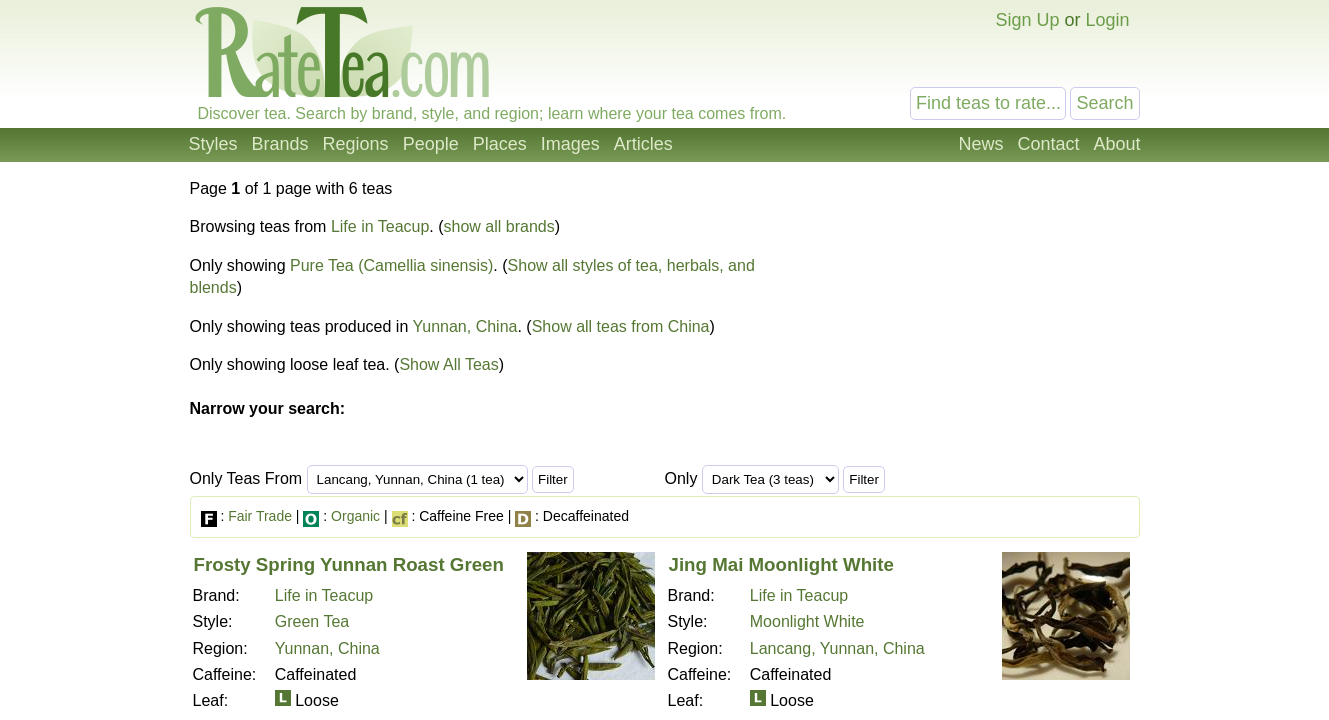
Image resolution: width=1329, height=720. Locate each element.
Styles (213, 144)
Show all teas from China (621, 326)
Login (1107, 20)
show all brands (499, 226)
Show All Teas (448, 364)
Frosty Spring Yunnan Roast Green (349, 564)
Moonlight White (807, 621)
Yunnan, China (464, 326)
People (431, 144)
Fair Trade (260, 516)
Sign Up (1027, 20)
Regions (356, 144)
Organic (355, 516)
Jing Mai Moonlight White (781, 564)
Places (500, 144)
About (1116, 144)
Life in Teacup (380, 226)
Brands (280, 144)
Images (570, 144)
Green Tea (312, 621)
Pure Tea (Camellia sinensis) (391, 265)
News (980, 144)
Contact (1048, 144)
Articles (643, 144)
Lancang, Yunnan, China (837, 648)
